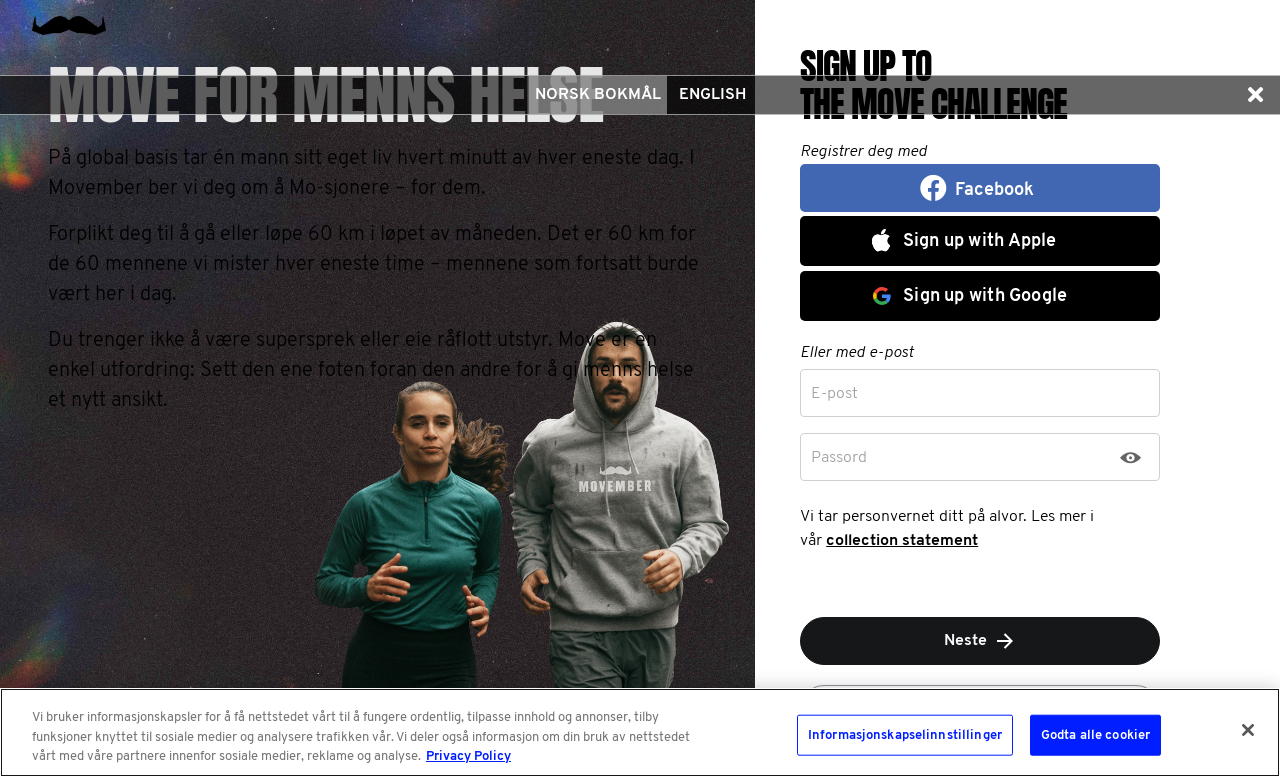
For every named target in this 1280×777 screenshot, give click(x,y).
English (712, 95)
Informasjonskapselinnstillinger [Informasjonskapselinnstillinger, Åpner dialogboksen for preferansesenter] (905, 734)
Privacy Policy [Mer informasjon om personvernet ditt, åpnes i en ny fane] (468, 756)
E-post (834, 394)
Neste (980, 641)
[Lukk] (1248, 730)
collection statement (902, 541)
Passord (839, 458)
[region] (640, 732)
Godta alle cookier (1095, 734)
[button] (1255, 95)
